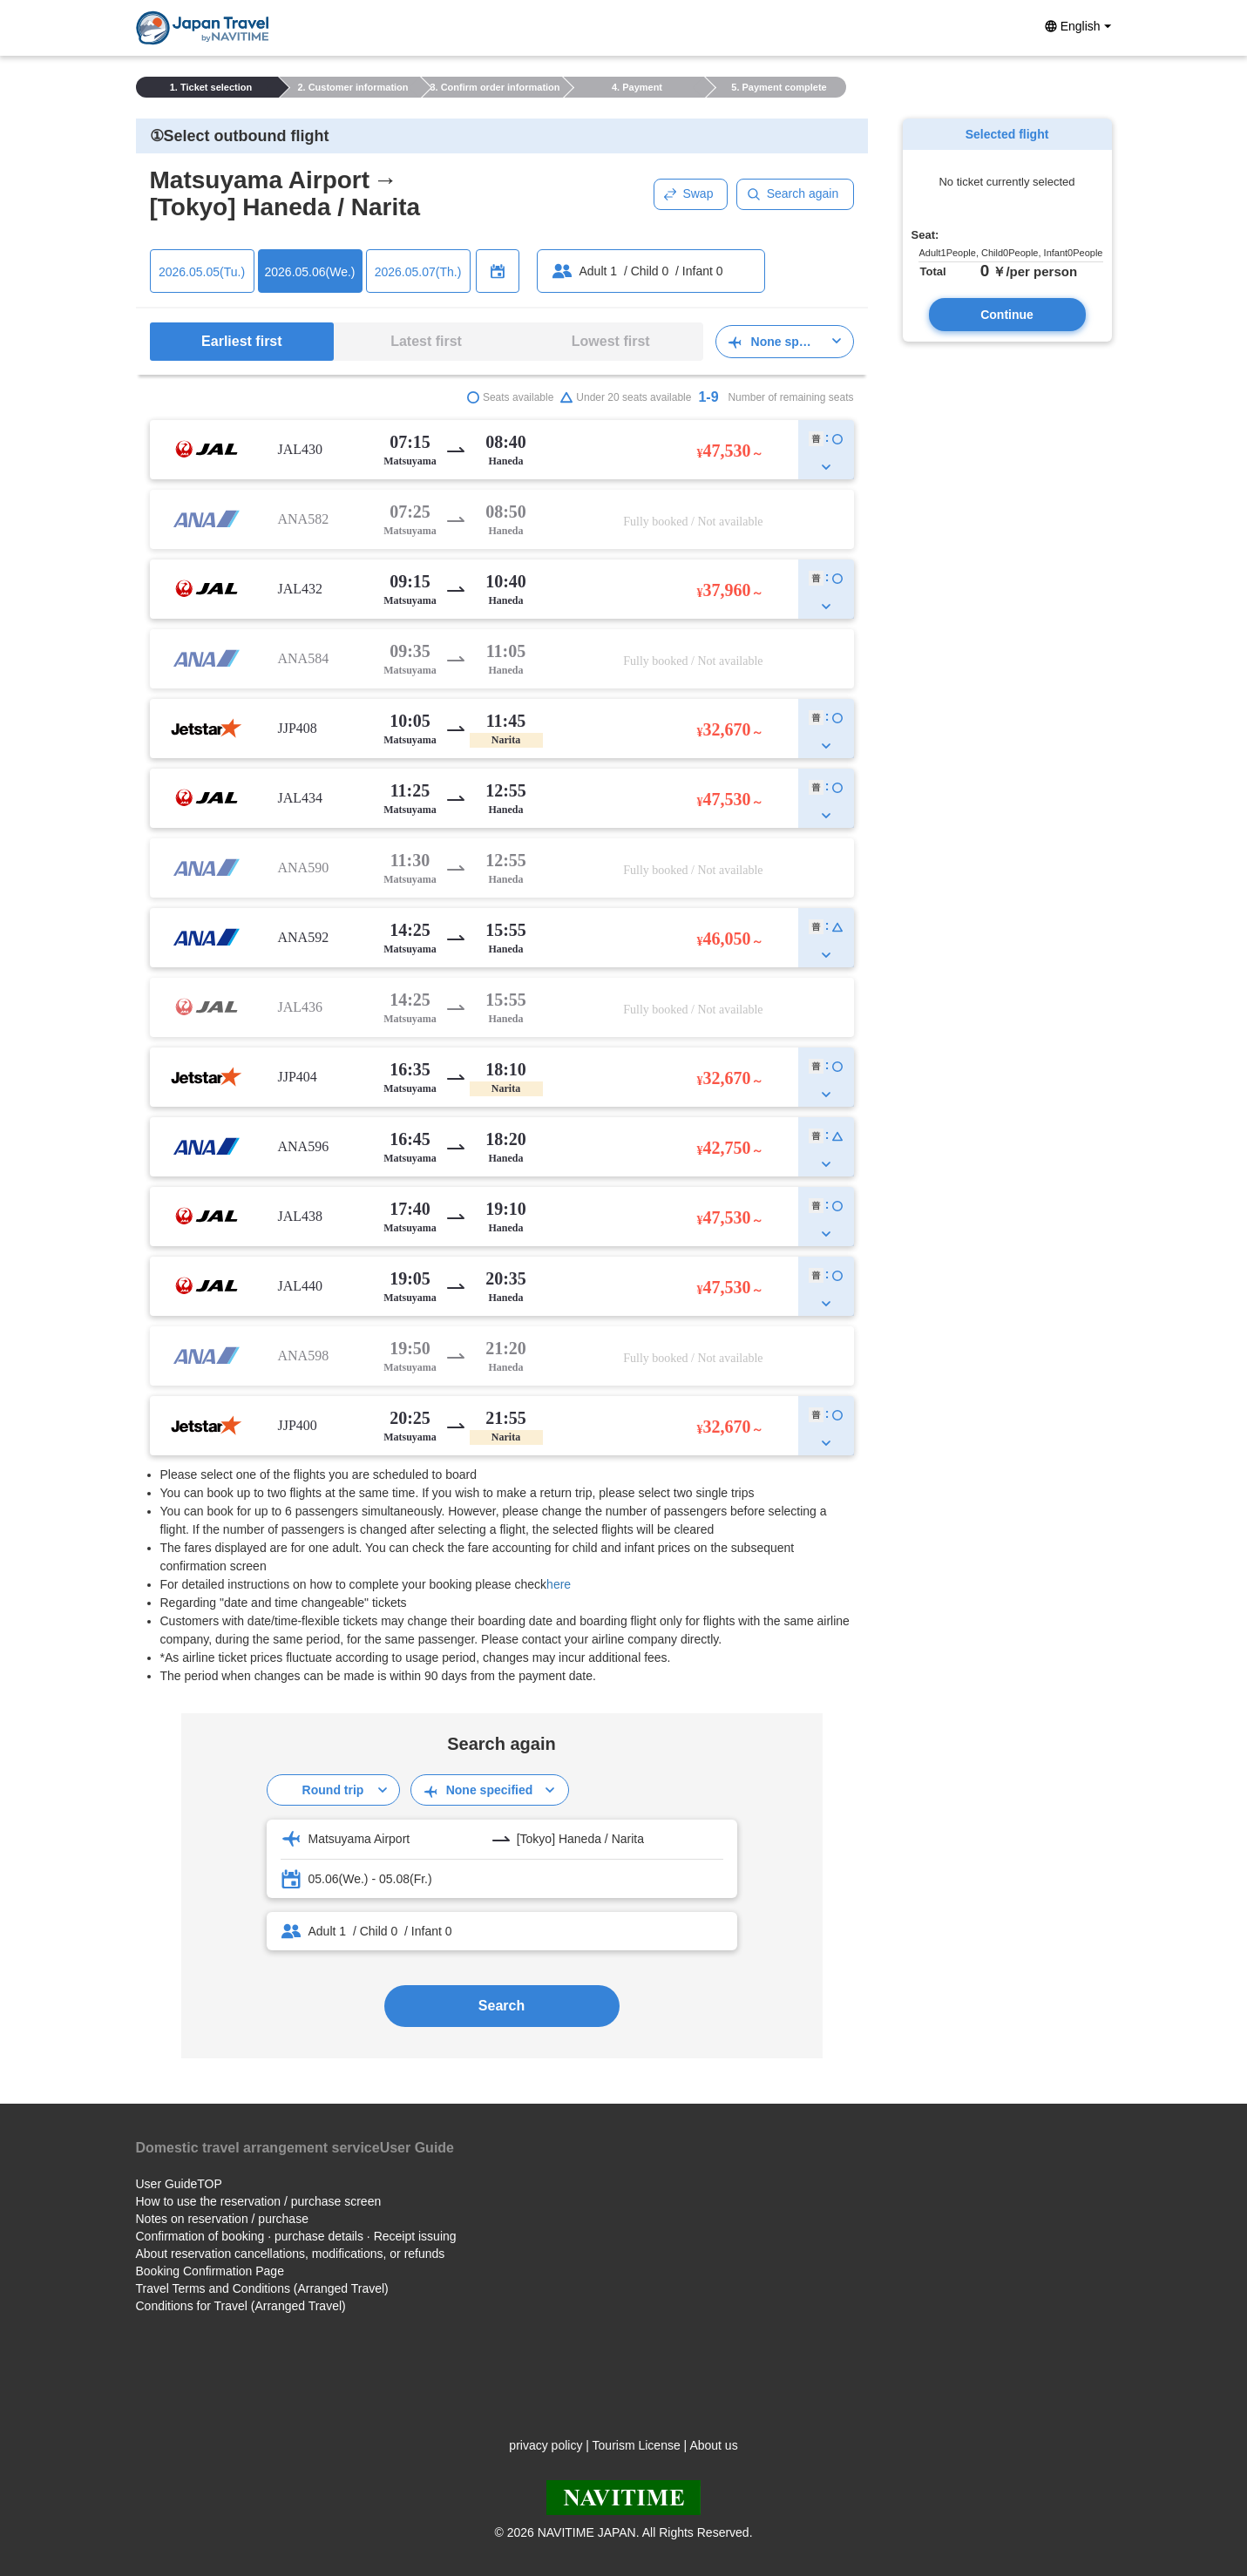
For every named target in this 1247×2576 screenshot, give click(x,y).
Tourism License (637, 2445)
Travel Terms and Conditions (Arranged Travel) (262, 2288)
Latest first (426, 341)
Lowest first (611, 341)
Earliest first (241, 341)
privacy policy (545, 2445)
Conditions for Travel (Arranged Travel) (241, 2306)
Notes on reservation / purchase (222, 2219)
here (558, 1584)
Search (501, 2005)
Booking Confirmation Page (210, 2271)
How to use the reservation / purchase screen (259, 2201)
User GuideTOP (179, 2184)
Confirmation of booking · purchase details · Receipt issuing (296, 2236)
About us (713, 2445)
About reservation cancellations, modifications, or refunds (290, 2254)
